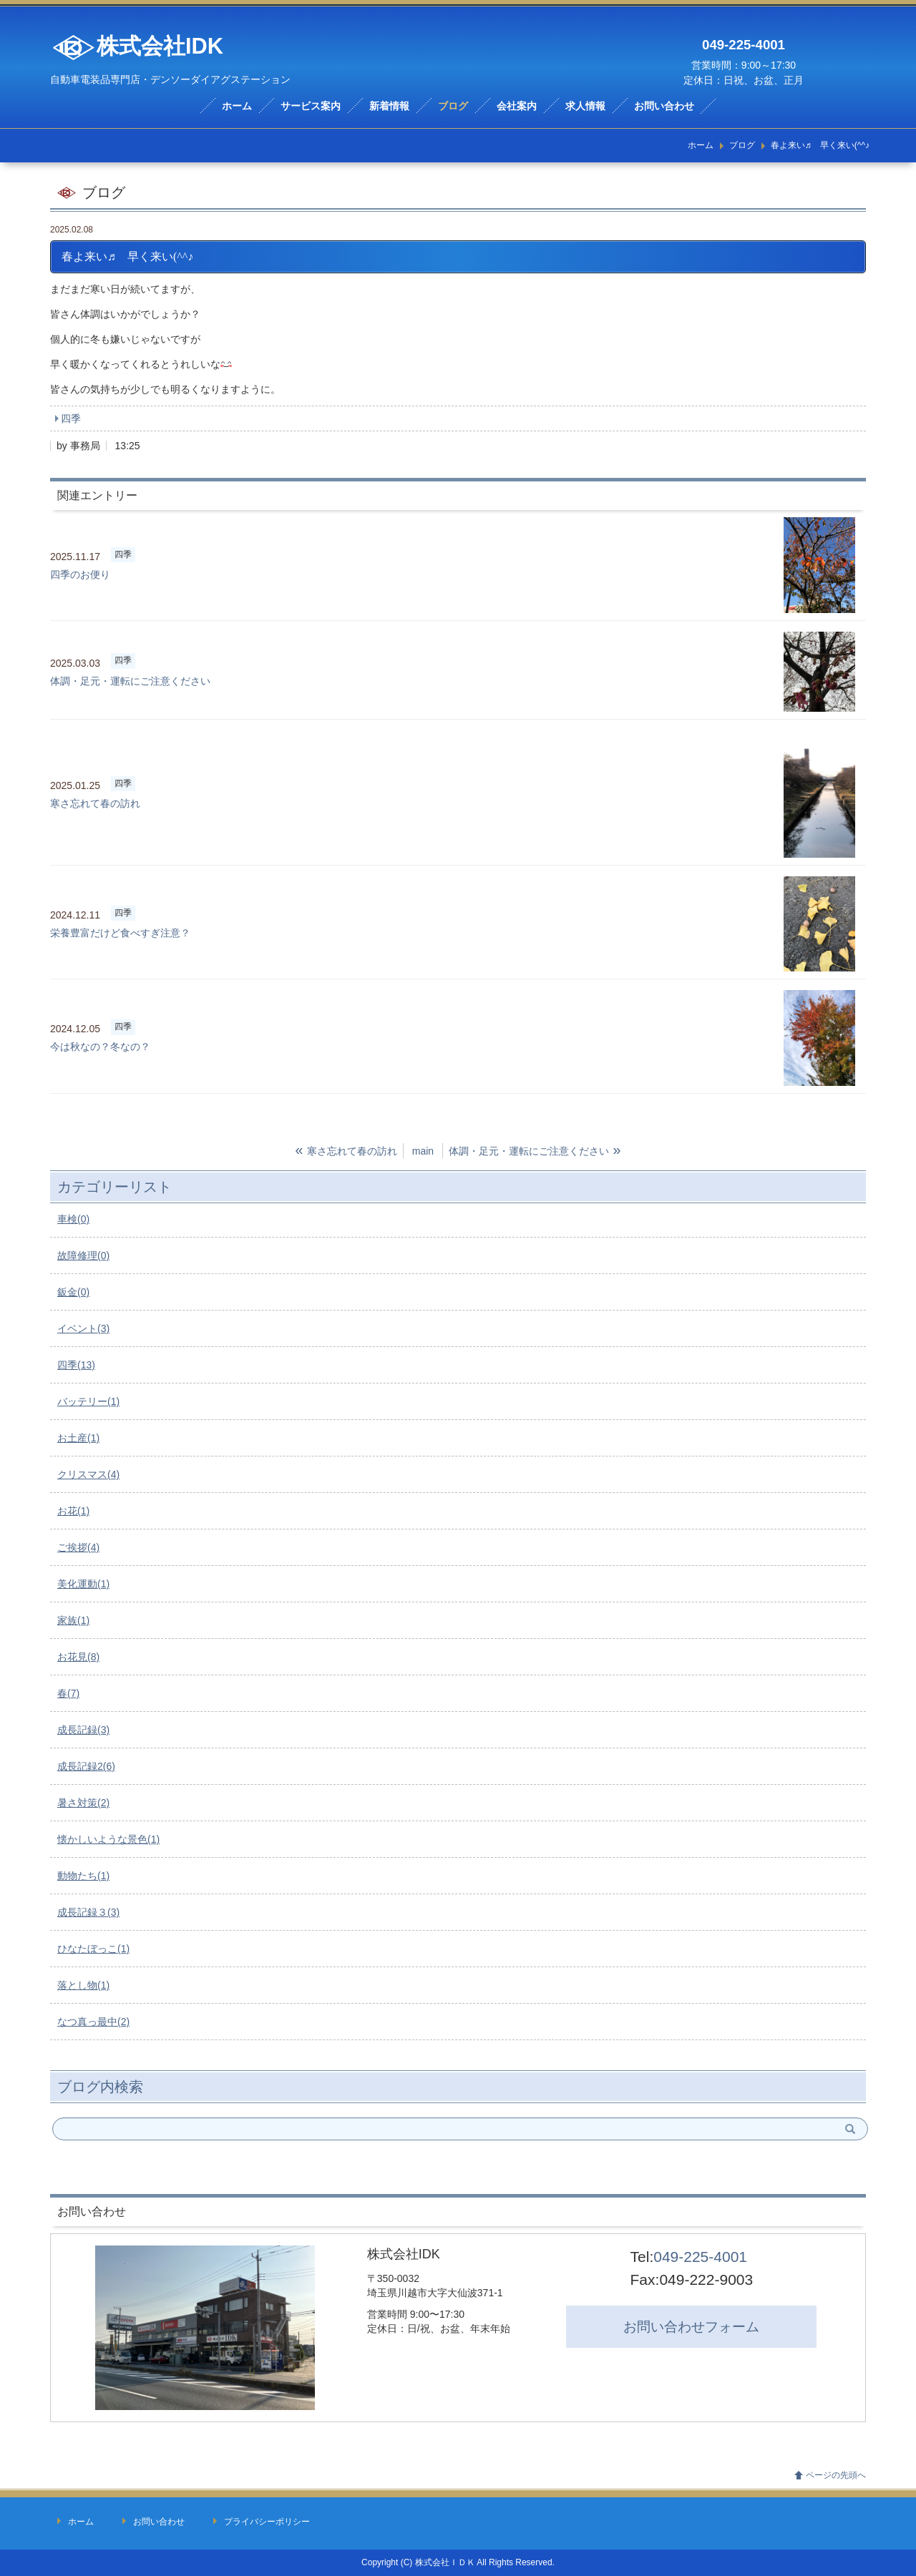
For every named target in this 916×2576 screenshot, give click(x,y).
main (423, 1151)
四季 (71, 418)
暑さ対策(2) (83, 1802)
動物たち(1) (83, 1875)
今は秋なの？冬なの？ (100, 1046)
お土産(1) (78, 1438)
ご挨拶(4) (78, 1547)
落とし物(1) (83, 1985)
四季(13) (76, 1365)
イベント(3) (83, 1328)
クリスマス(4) (88, 1474)
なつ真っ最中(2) (93, 2021)
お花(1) (73, 1511)
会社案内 (517, 106)
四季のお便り (80, 574)
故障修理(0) (83, 1255)
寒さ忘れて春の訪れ (95, 803)
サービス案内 (311, 106)
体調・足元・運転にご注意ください (130, 681)
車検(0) (73, 1219)
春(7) (68, 1693)
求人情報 (585, 106)
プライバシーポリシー (267, 2522)
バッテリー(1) (88, 1401)
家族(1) (73, 1620)
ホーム (237, 106)
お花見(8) (78, 1656)
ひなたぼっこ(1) (93, 1948)
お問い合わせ (664, 106)
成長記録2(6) (86, 1766)
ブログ (453, 106)
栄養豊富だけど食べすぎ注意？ (120, 933)
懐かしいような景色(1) (108, 1839)
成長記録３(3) (88, 1912)
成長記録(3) (83, 1729)
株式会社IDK (136, 47)
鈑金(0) (73, 1292)
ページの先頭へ (836, 2475)
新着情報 (389, 106)
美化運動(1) (83, 1584)
